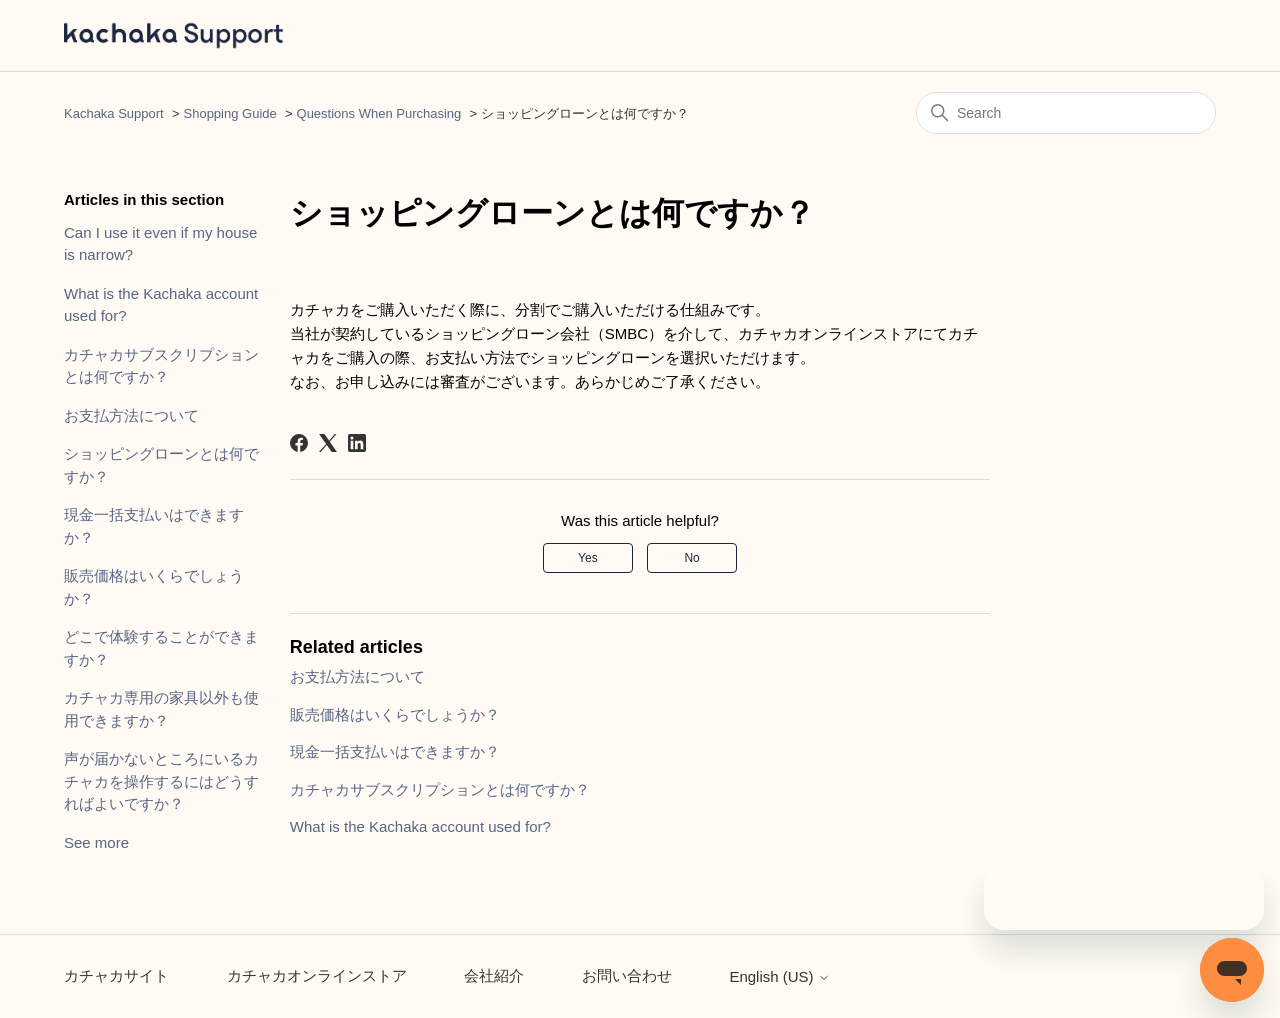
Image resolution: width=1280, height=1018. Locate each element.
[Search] (1066, 113)
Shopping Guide (230, 113)
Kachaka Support (114, 113)
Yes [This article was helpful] (588, 558)
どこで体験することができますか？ (161, 648)
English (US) (779, 976)
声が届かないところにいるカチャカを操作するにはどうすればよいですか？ (161, 781)
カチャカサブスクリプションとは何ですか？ (161, 366)
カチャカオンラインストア (317, 975)
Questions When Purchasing (379, 113)
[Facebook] (299, 443)
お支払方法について (131, 415)
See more (96, 842)
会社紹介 (494, 975)
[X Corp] (328, 443)
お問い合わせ (627, 975)
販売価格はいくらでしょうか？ (154, 587)
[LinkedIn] (357, 443)
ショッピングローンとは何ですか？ (161, 465)
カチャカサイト (116, 975)
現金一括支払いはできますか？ (154, 526)
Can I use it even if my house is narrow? (160, 244)
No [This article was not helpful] (691, 558)
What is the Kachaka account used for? (161, 305)
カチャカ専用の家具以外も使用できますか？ (161, 709)
